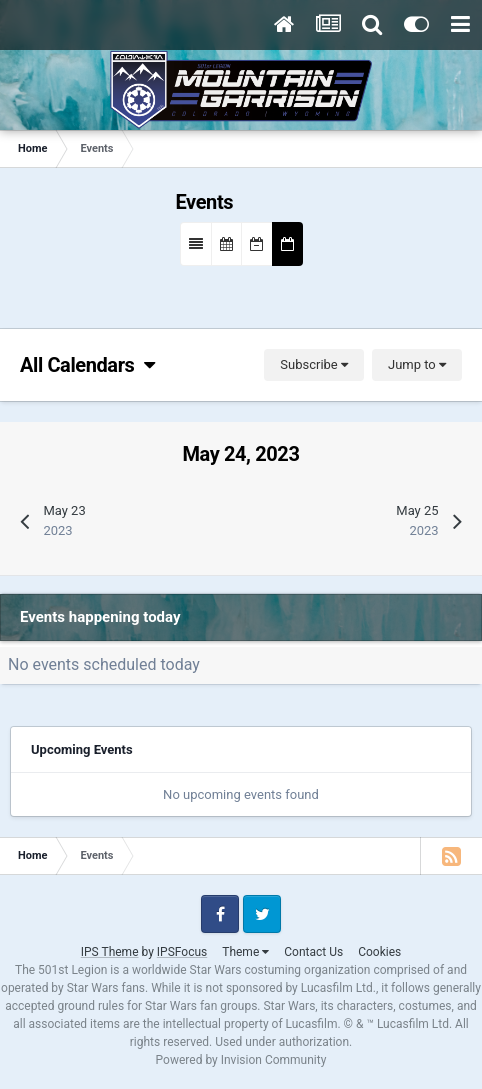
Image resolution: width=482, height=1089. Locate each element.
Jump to (417, 364)
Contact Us (313, 952)
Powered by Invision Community (241, 1060)
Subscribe (314, 364)
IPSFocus (182, 952)
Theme (245, 952)
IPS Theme (110, 952)
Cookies (379, 952)
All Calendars (87, 365)
